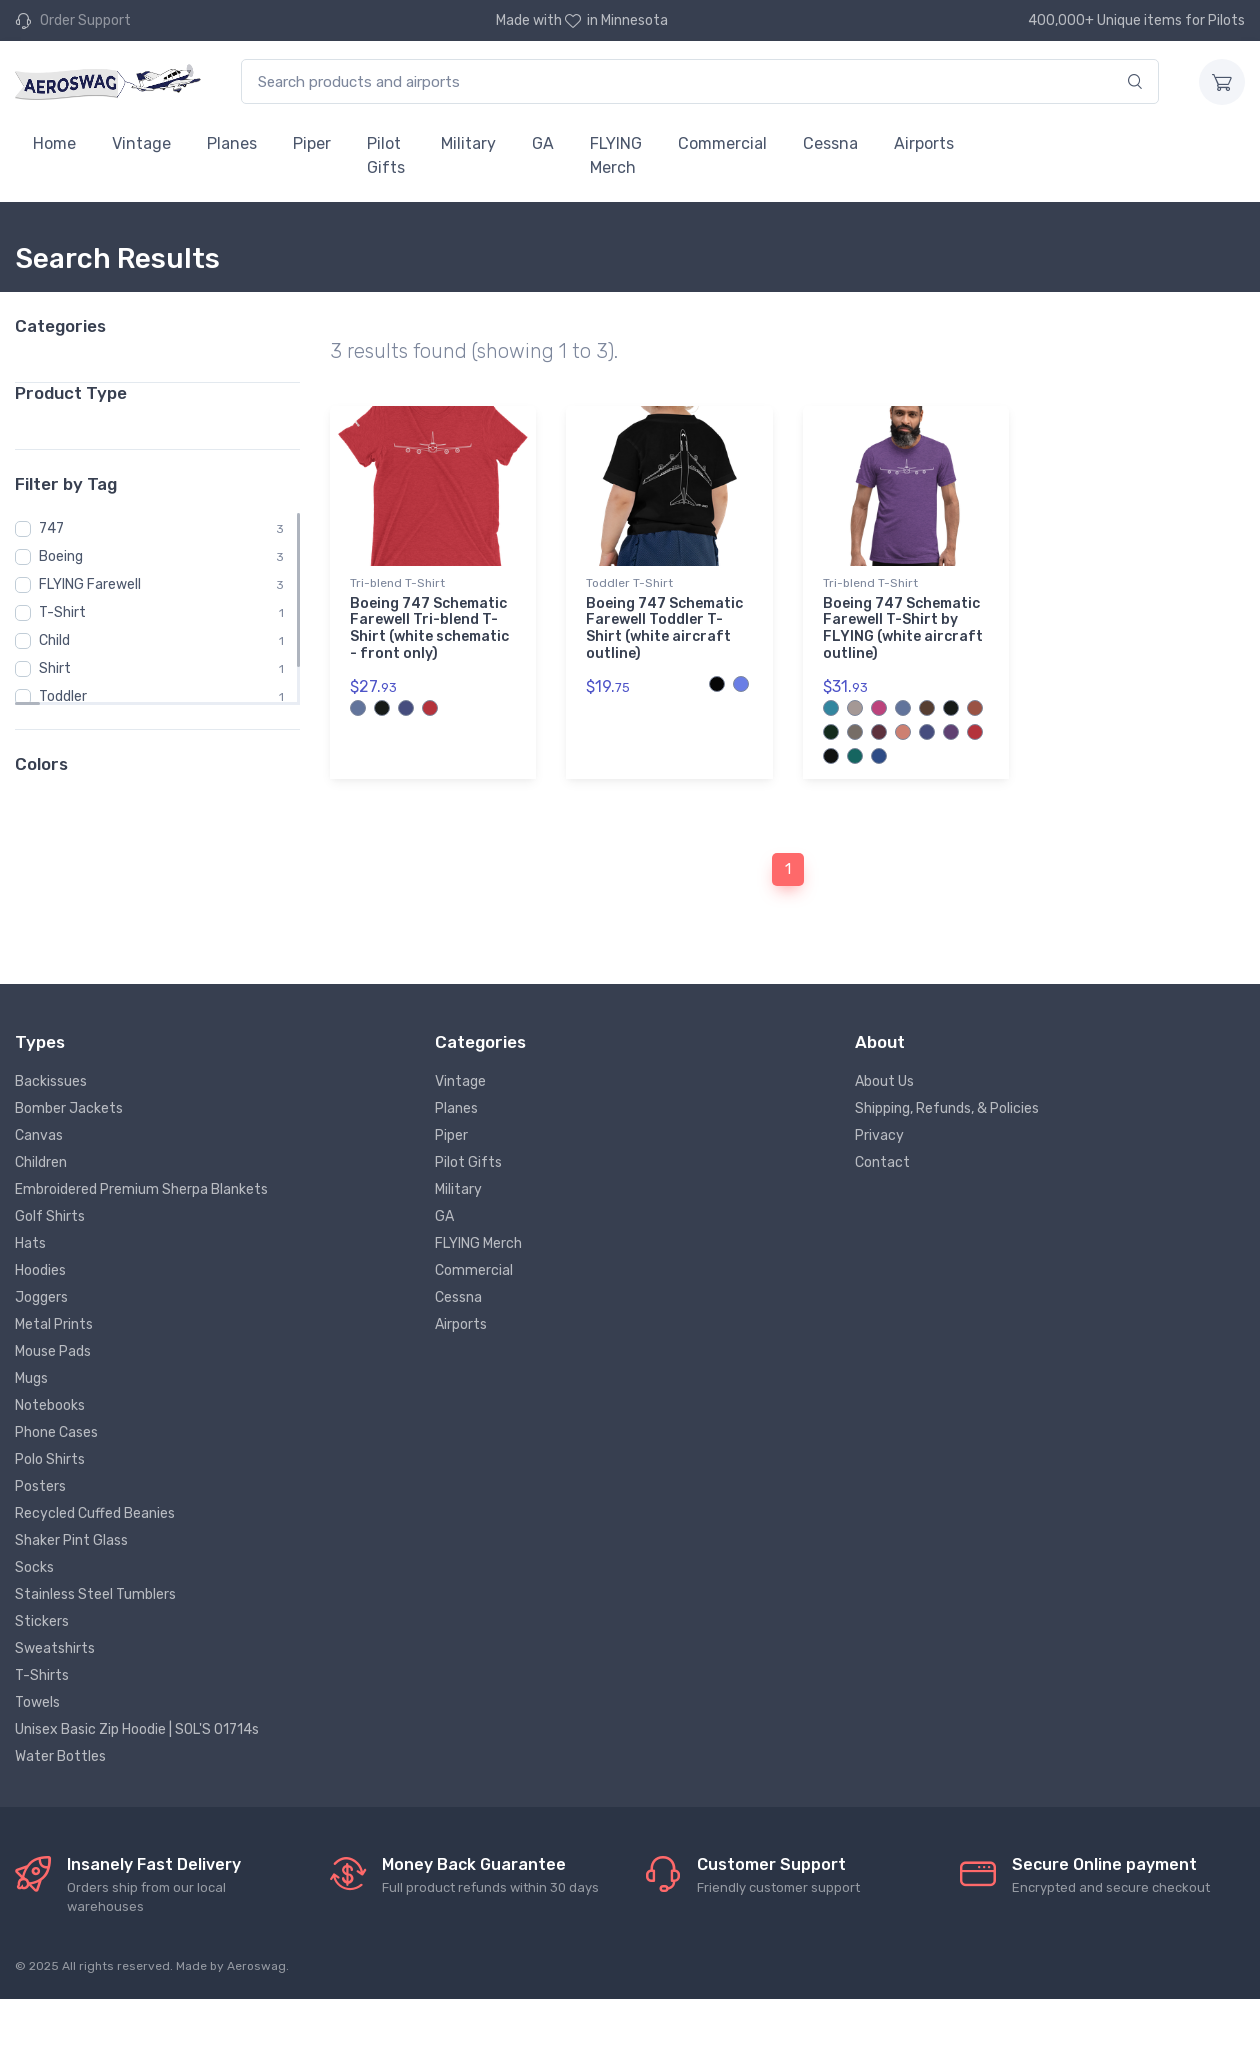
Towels (37, 1702)
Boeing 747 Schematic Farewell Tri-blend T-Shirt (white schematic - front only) (429, 628)
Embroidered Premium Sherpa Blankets (141, 1189)
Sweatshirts (55, 1648)
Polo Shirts (50, 1459)
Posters (40, 1486)
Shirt (55, 668)
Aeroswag (256, 1966)
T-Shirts (42, 1675)
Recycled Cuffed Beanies (95, 1513)
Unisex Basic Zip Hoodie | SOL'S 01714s (137, 1729)
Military (468, 143)
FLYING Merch (616, 155)
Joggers (41, 1297)
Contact (882, 1162)
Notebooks (50, 1405)
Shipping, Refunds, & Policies (947, 1108)
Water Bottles (60, 1756)
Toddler (63, 696)
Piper (312, 143)
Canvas (39, 1135)
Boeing (61, 556)
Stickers (42, 1621)
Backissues (51, 1081)
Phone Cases (56, 1432)
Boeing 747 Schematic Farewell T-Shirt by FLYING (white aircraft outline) (903, 628)
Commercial (722, 143)
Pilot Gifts (386, 155)
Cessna (830, 143)
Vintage (141, 143)
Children (41, 1162)
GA (543, 143)
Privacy (879, 1135)
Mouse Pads (53, 1351)
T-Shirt (62, 612)
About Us (884, 1081)
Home (54, 143)
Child (54, 640)
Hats (30, 1243)
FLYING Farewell (90, 584)
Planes (232, 143)
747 (51, 528)
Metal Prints (54, 1324)
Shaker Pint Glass (71, 1540)
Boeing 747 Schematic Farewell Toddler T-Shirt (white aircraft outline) (664, 628)
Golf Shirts (50, 1216)
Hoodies (40, 1270)
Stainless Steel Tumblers (95, 1594)
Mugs (31, 1378)
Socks (34, 1567)
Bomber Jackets (69, 1108)
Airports (924, 143)
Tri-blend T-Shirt (397, 583)
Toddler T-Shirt (629, 583)
